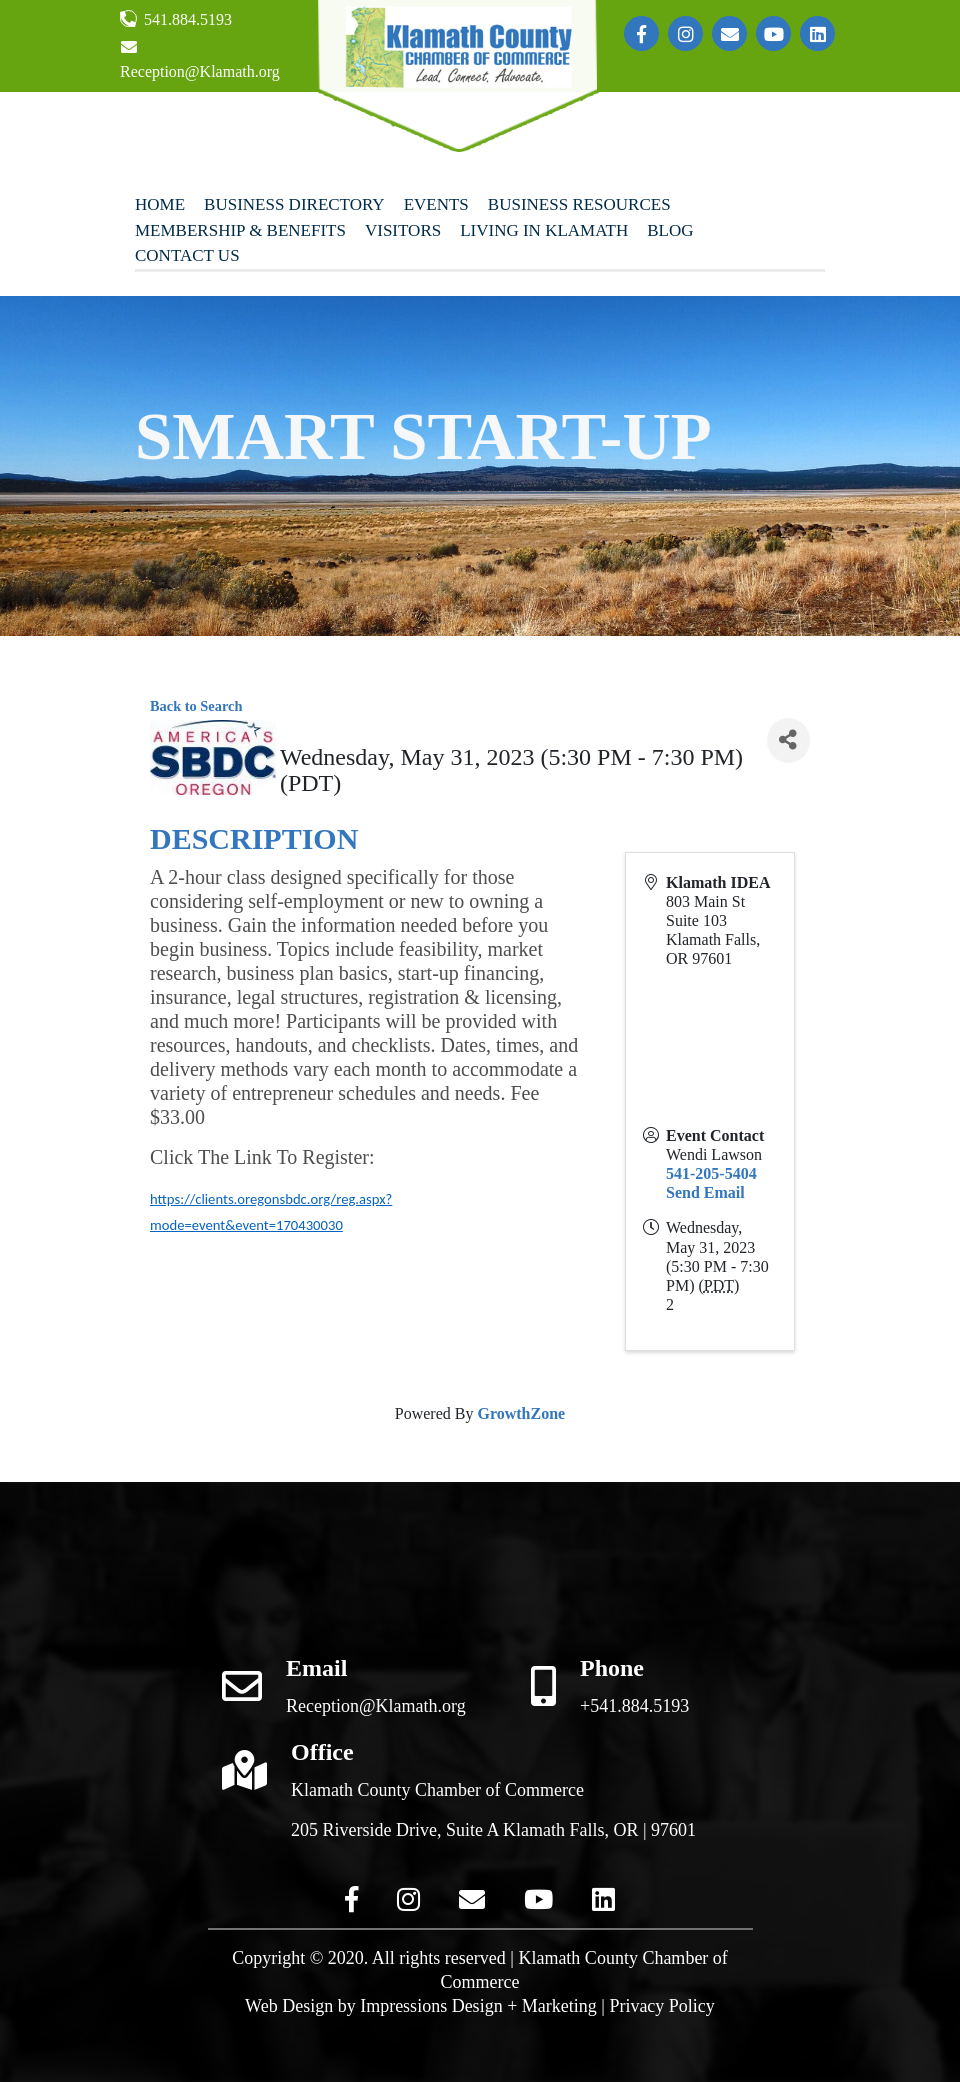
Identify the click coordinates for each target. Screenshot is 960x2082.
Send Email (705, 1192)
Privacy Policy (662, 2006)
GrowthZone (521, 1413)
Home (160, 204)
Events (436, 204)
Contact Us (187, 255)
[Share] (788, 740)
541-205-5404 (711, 1173)
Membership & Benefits (240, 230)
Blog (670, 230)
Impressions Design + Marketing (478, 2006)
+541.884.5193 (634, 1706)
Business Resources (579, 204)
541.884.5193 (176, 19)
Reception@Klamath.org (200, 59)
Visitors (403, 230)
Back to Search (196, 706)
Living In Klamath (544, 230)
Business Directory (294, 204)
